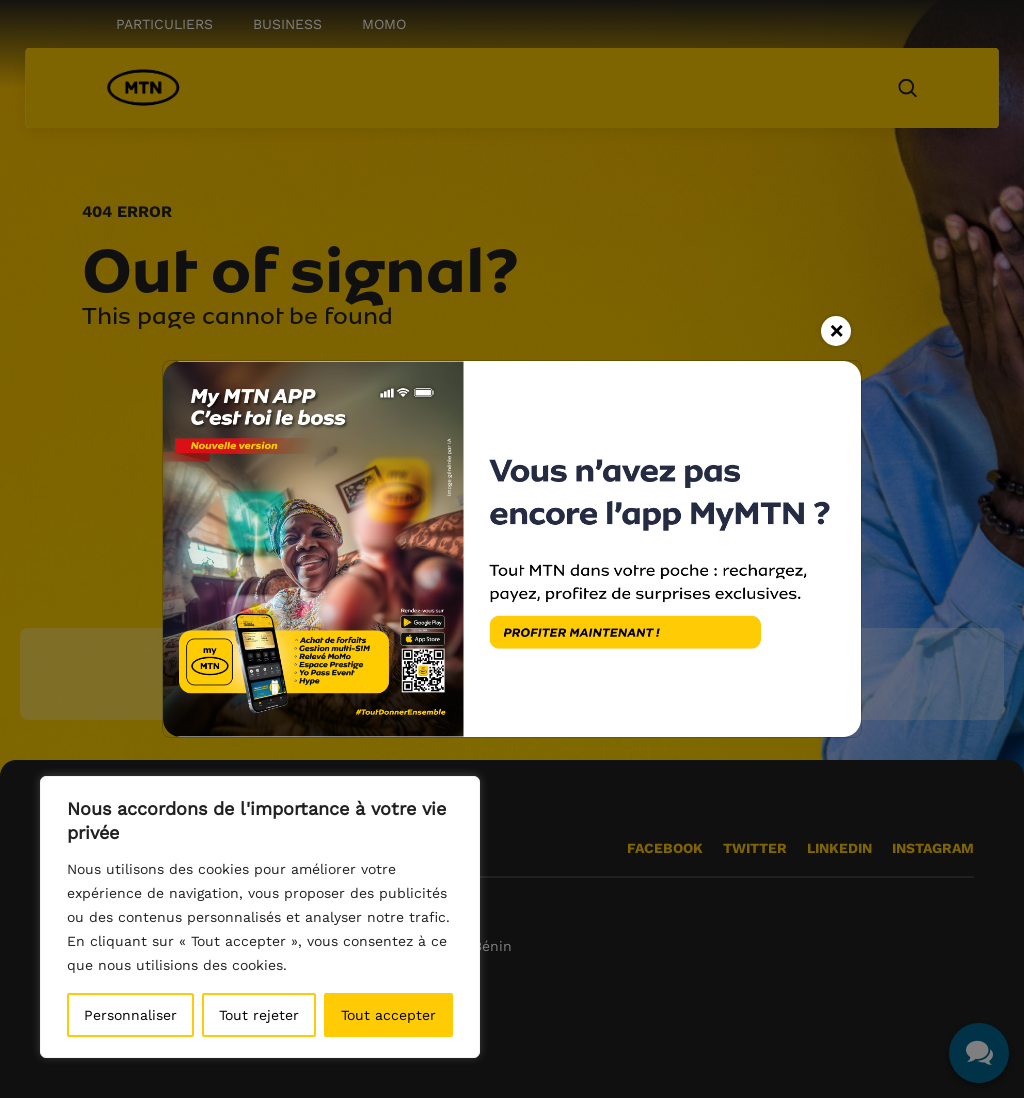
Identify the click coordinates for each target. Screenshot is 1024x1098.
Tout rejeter (259, 1015)
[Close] (836, 331)
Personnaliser (130, 1015)
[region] (260, 917)
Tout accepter (388, 1015)
